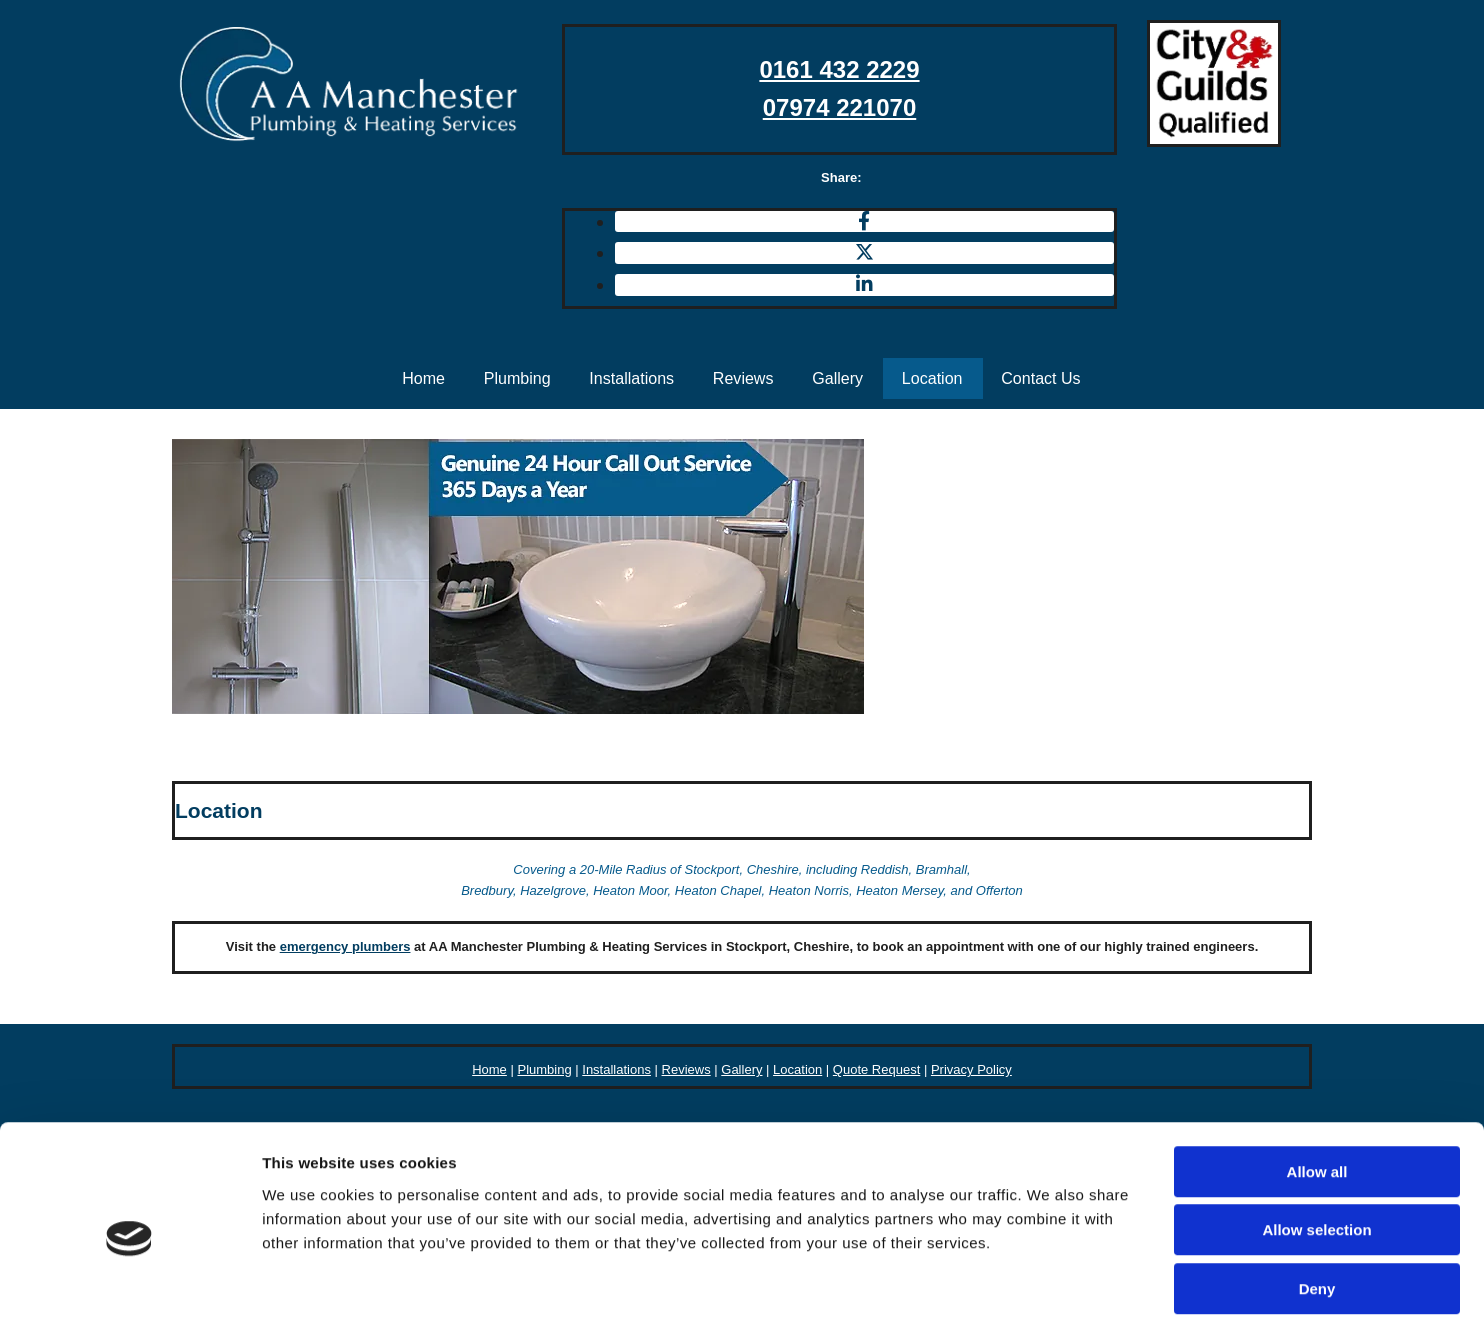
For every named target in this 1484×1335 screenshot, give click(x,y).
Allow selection (1316, 1149)
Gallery (839, 377)
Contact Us (1044, 377)
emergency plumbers (345, 946)
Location (935, 377)
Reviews (744, 377)
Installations (631, 377)
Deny (1317, 1207)
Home (421, 377)
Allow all (1317, 1090)
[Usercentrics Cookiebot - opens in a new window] (129, 1296)
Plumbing (515, 377)
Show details (1049, 1295)
